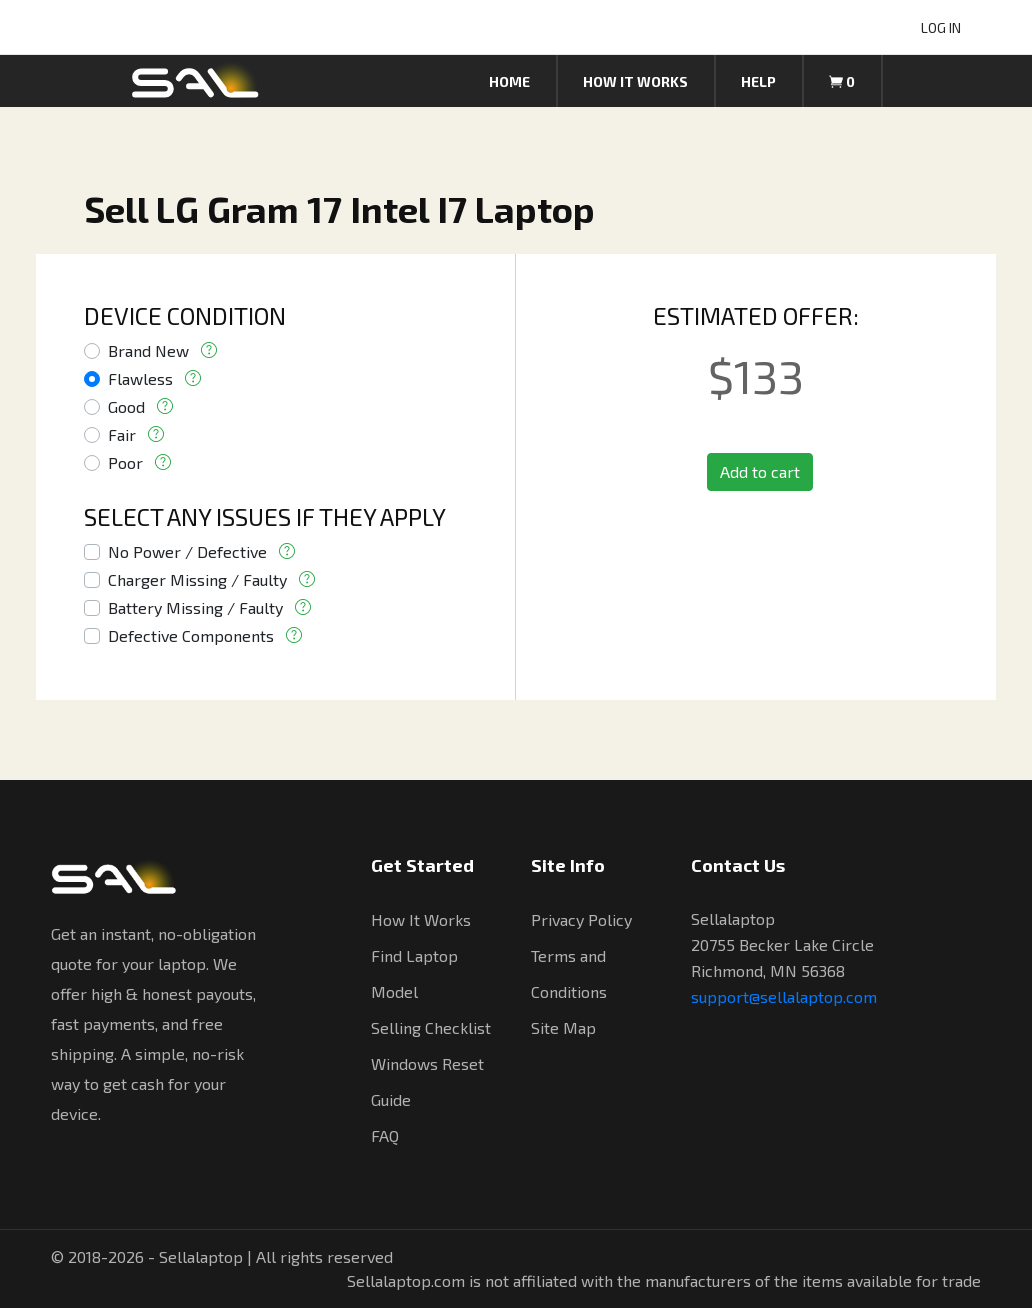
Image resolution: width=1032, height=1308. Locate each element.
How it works (635, 81)
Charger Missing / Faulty (197, 579)
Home (509, 81)
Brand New (148, 350)
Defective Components (191, 635)
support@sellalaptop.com (784, 996)
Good (126, 406)
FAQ (385, 1135)
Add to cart (760, 471)
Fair (122, 434)
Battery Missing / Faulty (195, 607)
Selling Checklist (431, 1027)
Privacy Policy (581, 919)
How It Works (421, 919)
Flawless (140, 378)
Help (758, 81)
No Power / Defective (187, 551)
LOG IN (941, 27)
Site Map (563, 1027)
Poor (125, 462)
